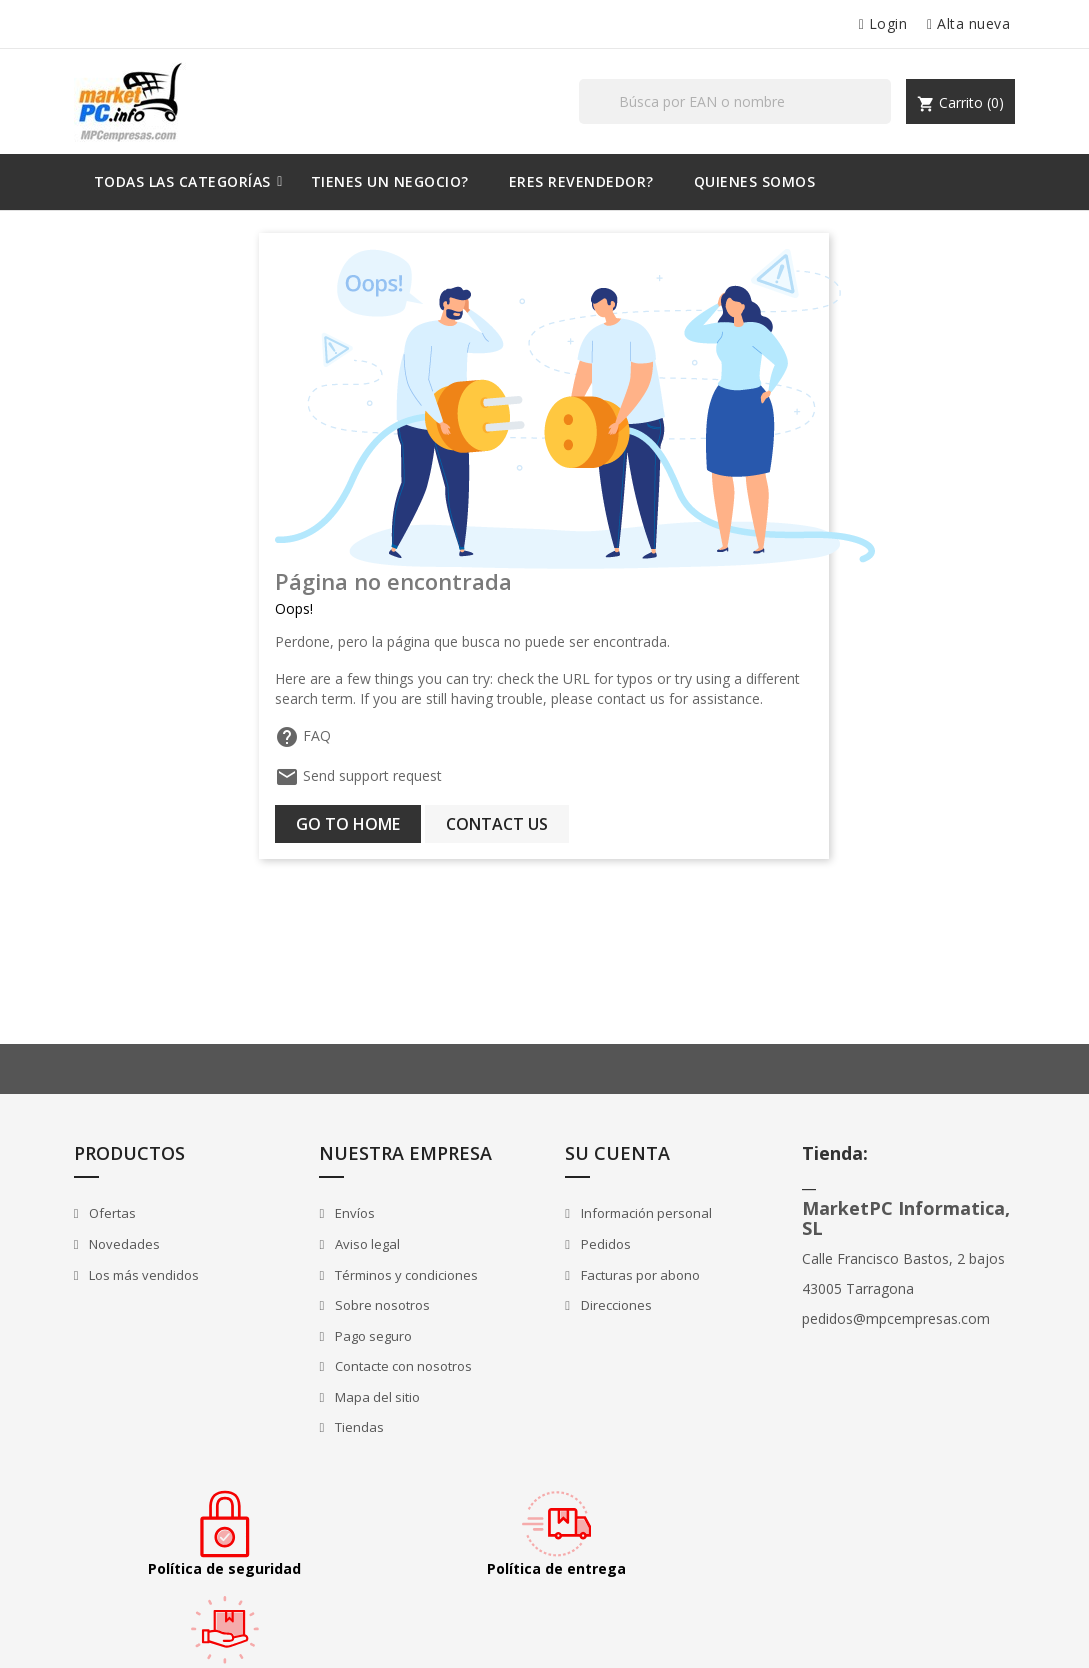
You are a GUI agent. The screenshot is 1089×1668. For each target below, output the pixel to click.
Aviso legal (364, 1245)
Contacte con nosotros (400, 1367)
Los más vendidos (143, 1275)
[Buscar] (736, 101)
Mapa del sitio (374, 1398)
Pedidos (598, 1245)
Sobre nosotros (379, 1306)
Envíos (351, 1214)
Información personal (639, 1214)
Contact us (498, 824)
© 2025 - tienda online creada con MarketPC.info (221, 1632)
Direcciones (609, 1306)
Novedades (124, 1245)
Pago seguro (370, 1337)
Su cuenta (612, 1153)
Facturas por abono (633, 1275)
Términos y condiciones (403, 1275)
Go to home (349, 824)
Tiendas (356, 1428)
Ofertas (112, 1214)
